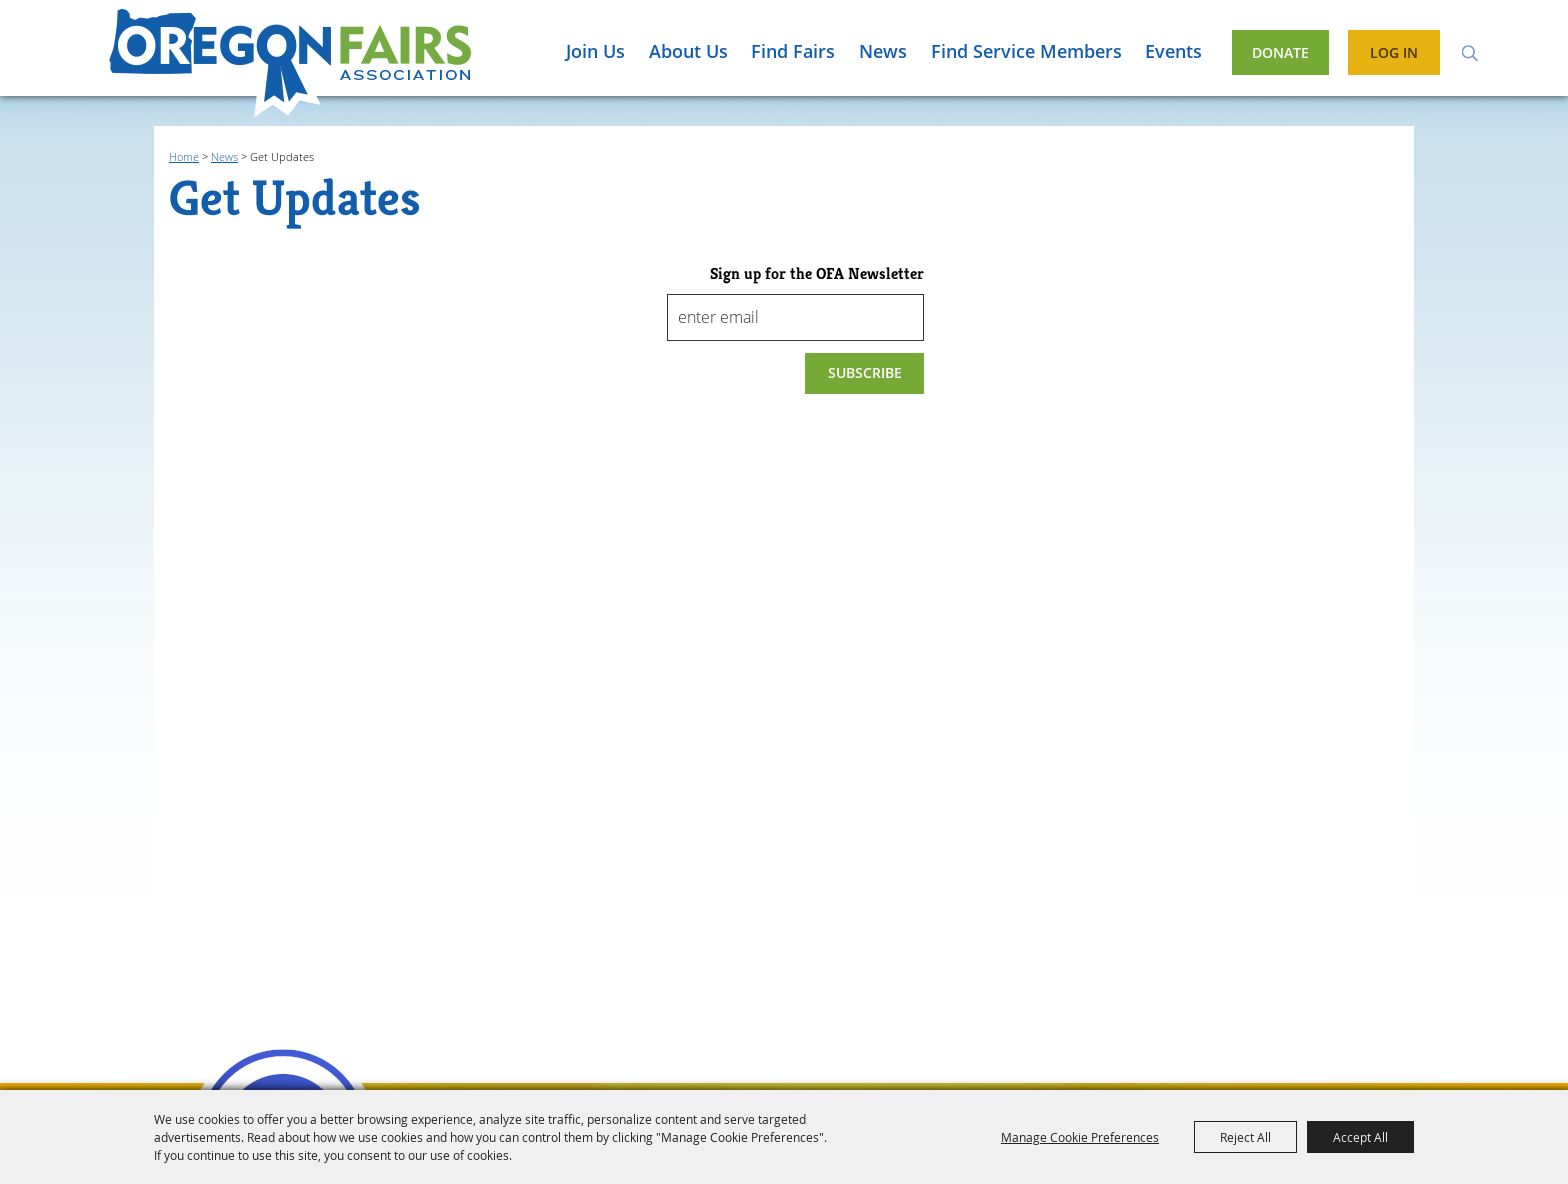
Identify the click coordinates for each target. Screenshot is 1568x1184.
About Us (688, 51)
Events (1173, 51)
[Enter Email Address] (795, 317)
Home (184, 156)
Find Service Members (1026, 51)
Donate (1280, 52)
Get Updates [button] (864, 373)
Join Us (595, 51)
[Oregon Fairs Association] (290, 63)
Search (1469, 51)
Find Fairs (793, 51)
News (883, 51)
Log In (1394, 52)
